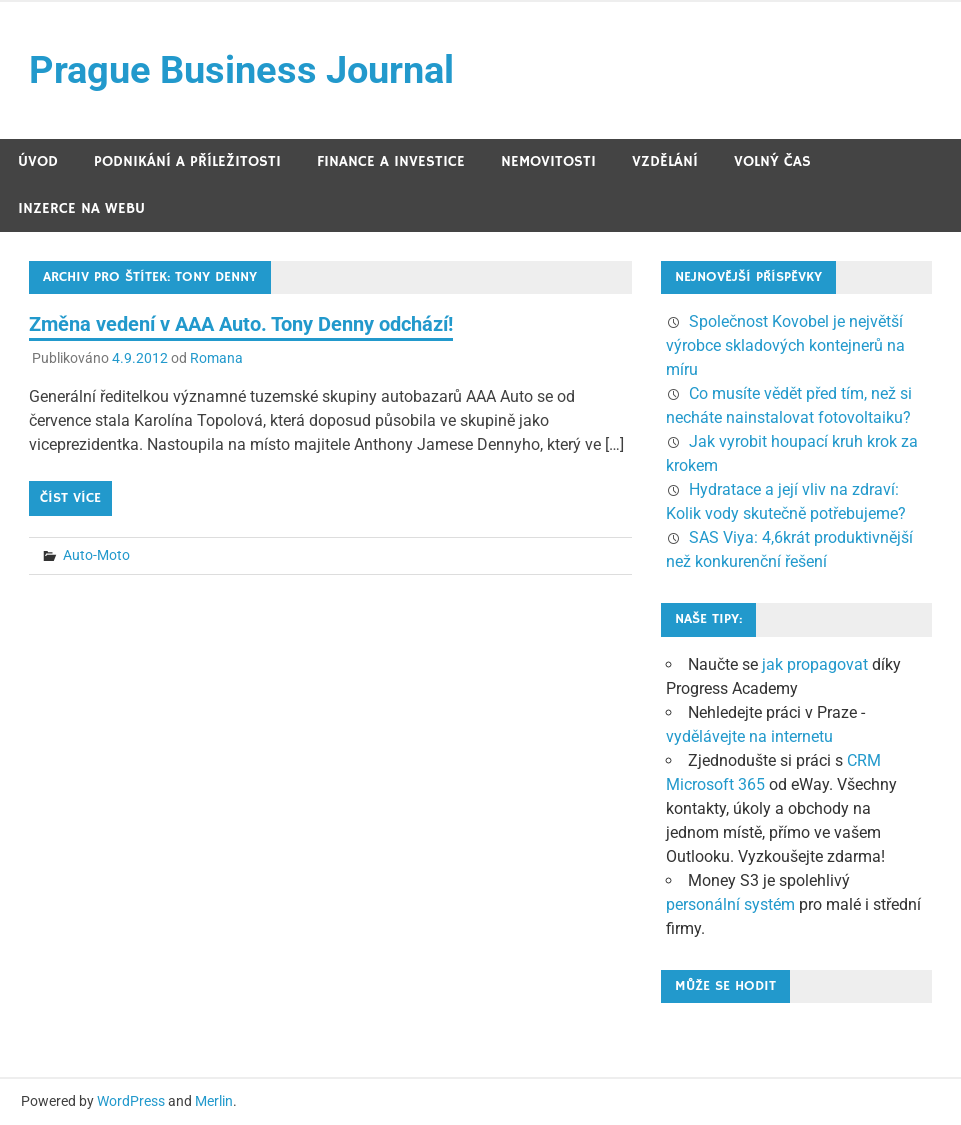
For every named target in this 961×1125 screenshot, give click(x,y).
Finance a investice (391, 161)
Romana (216, 358)
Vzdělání (665, 161)
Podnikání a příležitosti (187, 161)
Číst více (70, 498)
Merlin (214, 1101)
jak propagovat (815, 664)
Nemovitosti (548, 161)
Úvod (38, 161)
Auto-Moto (96, 555)
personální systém (730, 904)
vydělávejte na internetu (749, 736)
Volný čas (772, 161)
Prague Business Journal (241, 70)
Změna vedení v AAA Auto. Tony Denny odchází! (241, 324)
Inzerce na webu (81, 208)
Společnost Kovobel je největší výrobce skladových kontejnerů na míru (785, 345)
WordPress (131, 1101)
